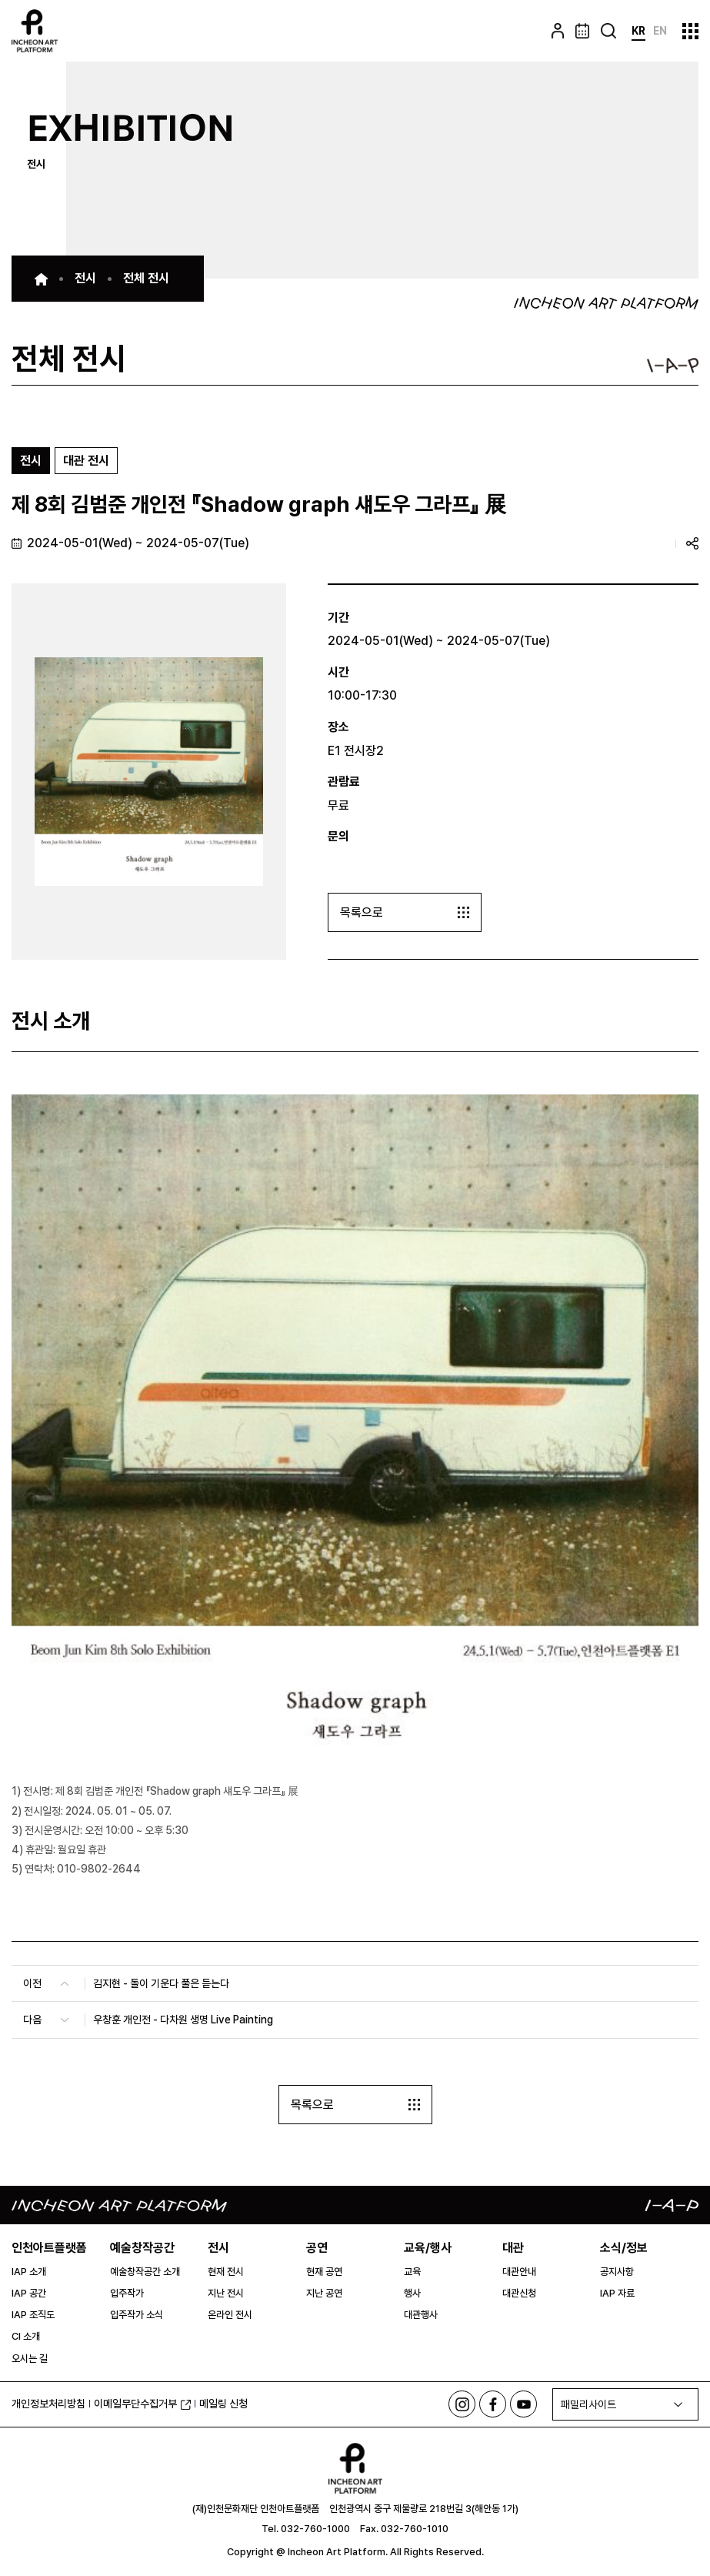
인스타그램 (461, 2404)
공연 (317, 2247)
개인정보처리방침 (48, 2403)
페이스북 (492, 2404)
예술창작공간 (142, 2247)
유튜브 (523, 2404)
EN (660, 31)
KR (638, 31)
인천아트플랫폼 (49, 2247)
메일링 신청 (223, 2403)
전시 (218, 2247)
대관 (513, 2247)
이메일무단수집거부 (142, 2403)
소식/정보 (624, 2247)
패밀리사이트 (588, 2404)
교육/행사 (428, 2247)
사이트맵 (690, 31)
